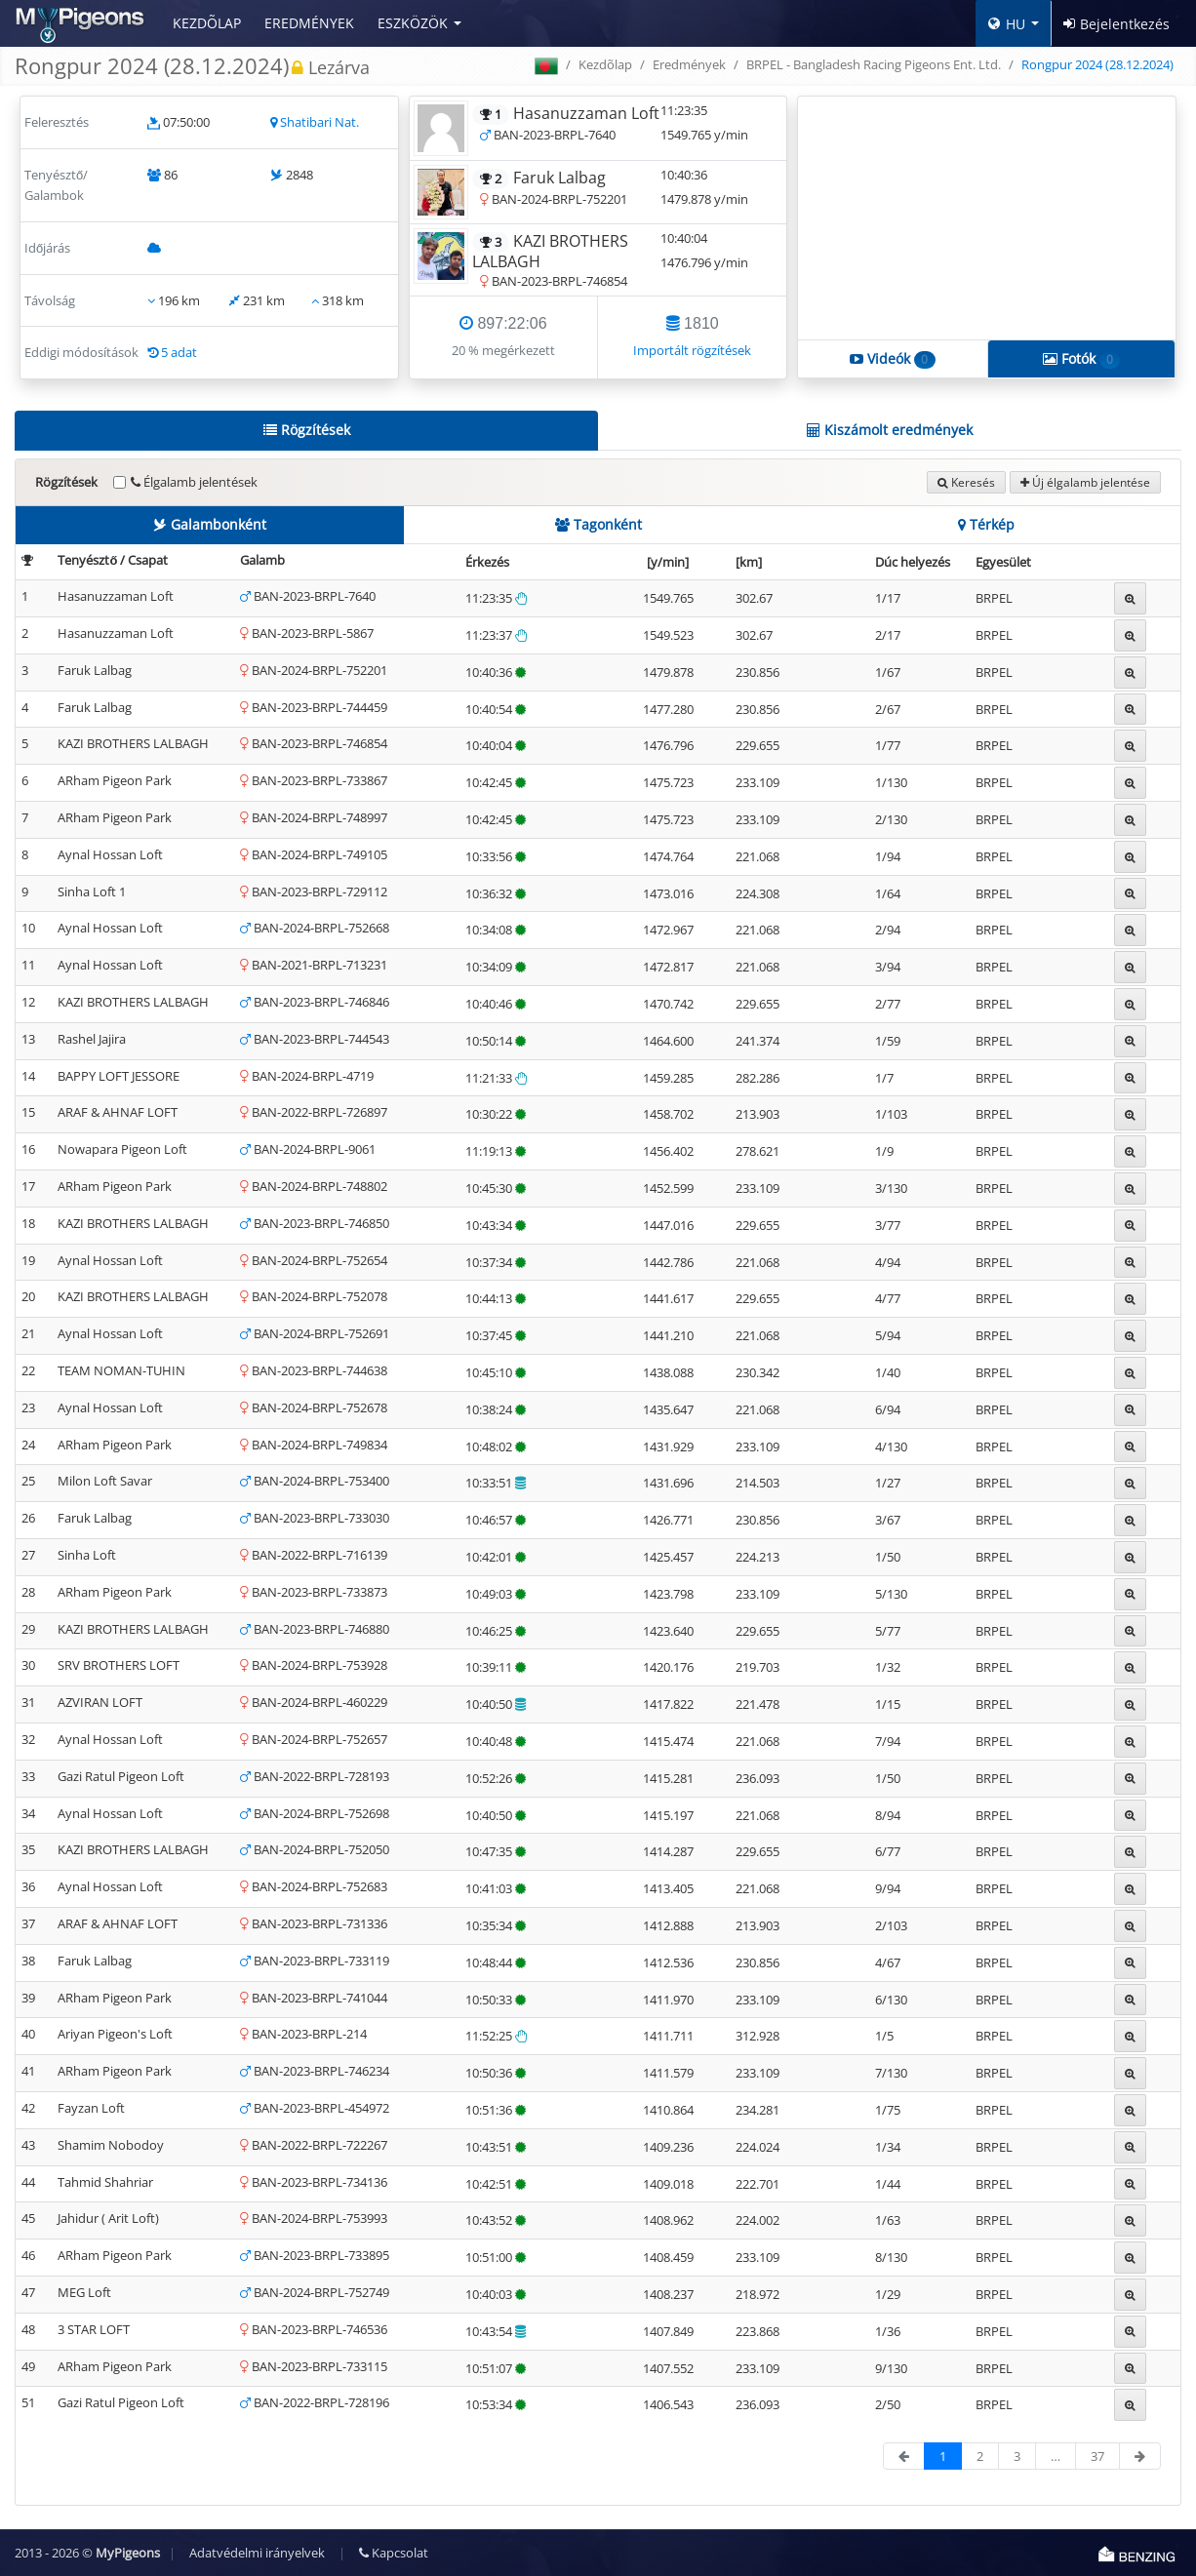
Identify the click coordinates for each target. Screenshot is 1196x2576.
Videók (892, 359)
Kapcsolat (393, 2552)
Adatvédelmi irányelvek (257, 2552)
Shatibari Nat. (319, 122)
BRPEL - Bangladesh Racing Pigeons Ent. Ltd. (873, 64)
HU (1006, 24)
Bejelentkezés (1116, 24)
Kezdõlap (207, 23)
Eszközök (413, 23)
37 (1097, 2456)
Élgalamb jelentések (194, 482)
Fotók (1081, 359)
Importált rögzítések (692, 350)
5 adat (179, 352)
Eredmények (309, 23)
